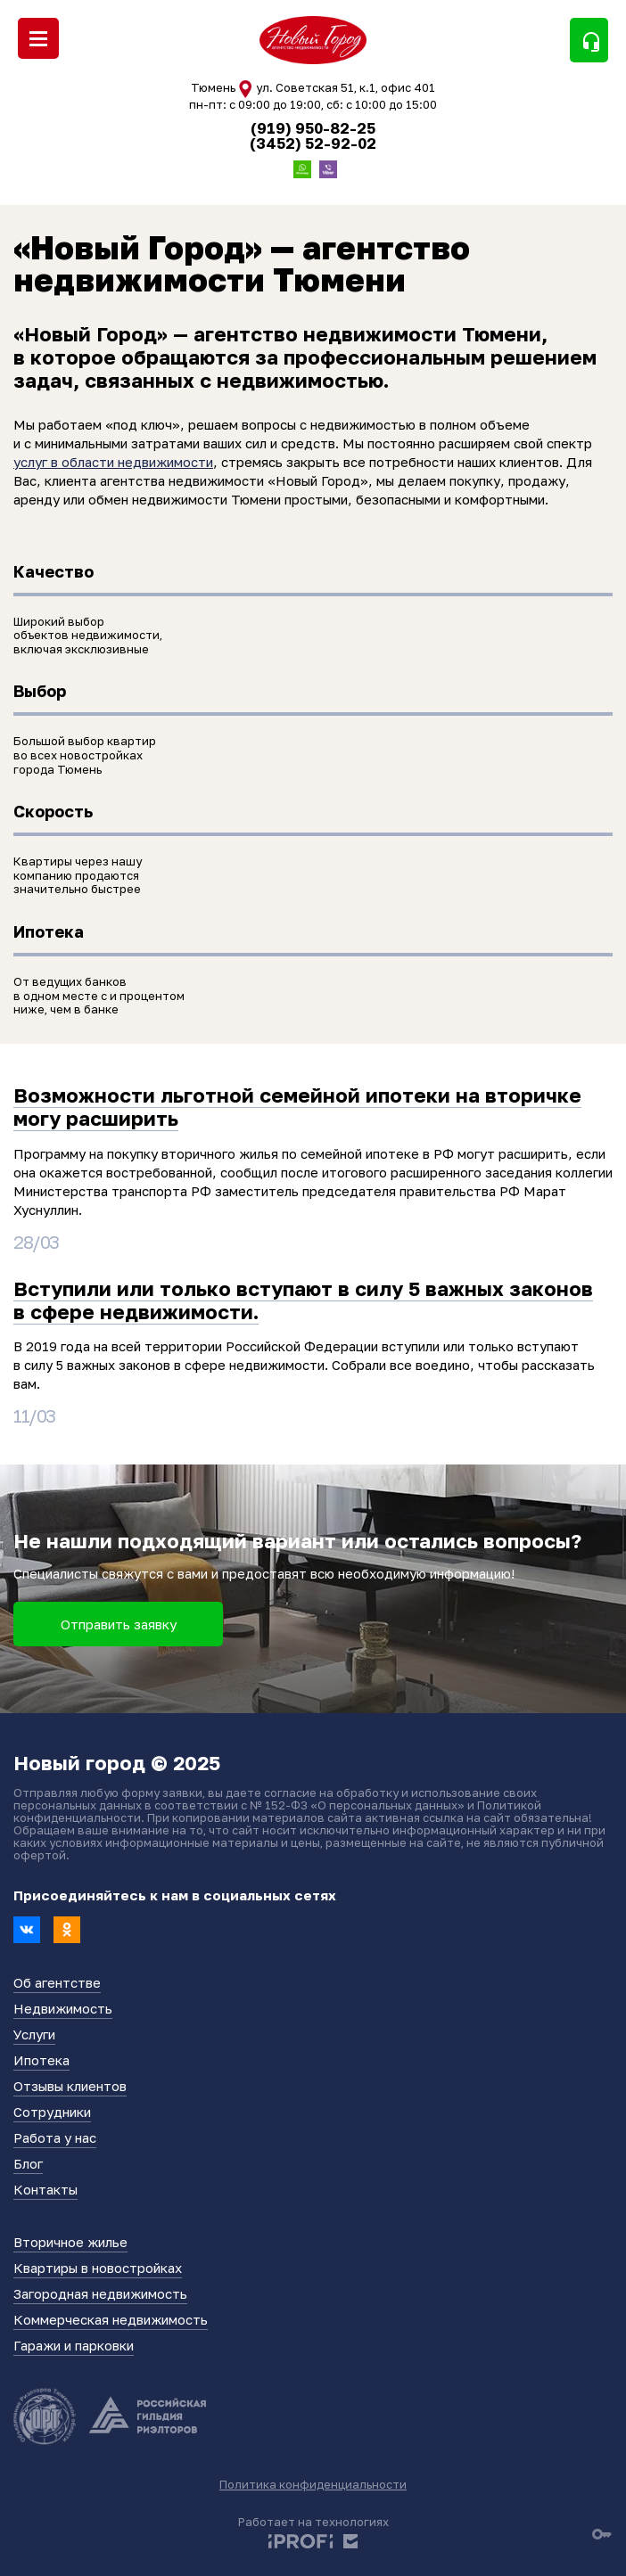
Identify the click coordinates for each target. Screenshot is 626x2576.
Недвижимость (62, 2008)
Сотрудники (52, 2112)
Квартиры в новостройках (97, 2268)
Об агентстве (57, 1982)
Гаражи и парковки (73, 2345)
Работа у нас (54, 2137)
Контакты (45, 2189)
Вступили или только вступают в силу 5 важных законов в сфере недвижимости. (303, 1300)
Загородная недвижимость (100, 2293)
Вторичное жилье (70, 2242)
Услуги (34, 2034)
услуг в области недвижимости (113, 462)
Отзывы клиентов (70, 2086)
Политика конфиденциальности (313, 2484)
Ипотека (41, 2060)
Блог (28, 2163)
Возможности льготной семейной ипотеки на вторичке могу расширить (297, 1106)
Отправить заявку (119, 1624)
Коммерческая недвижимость (110, 2319)
